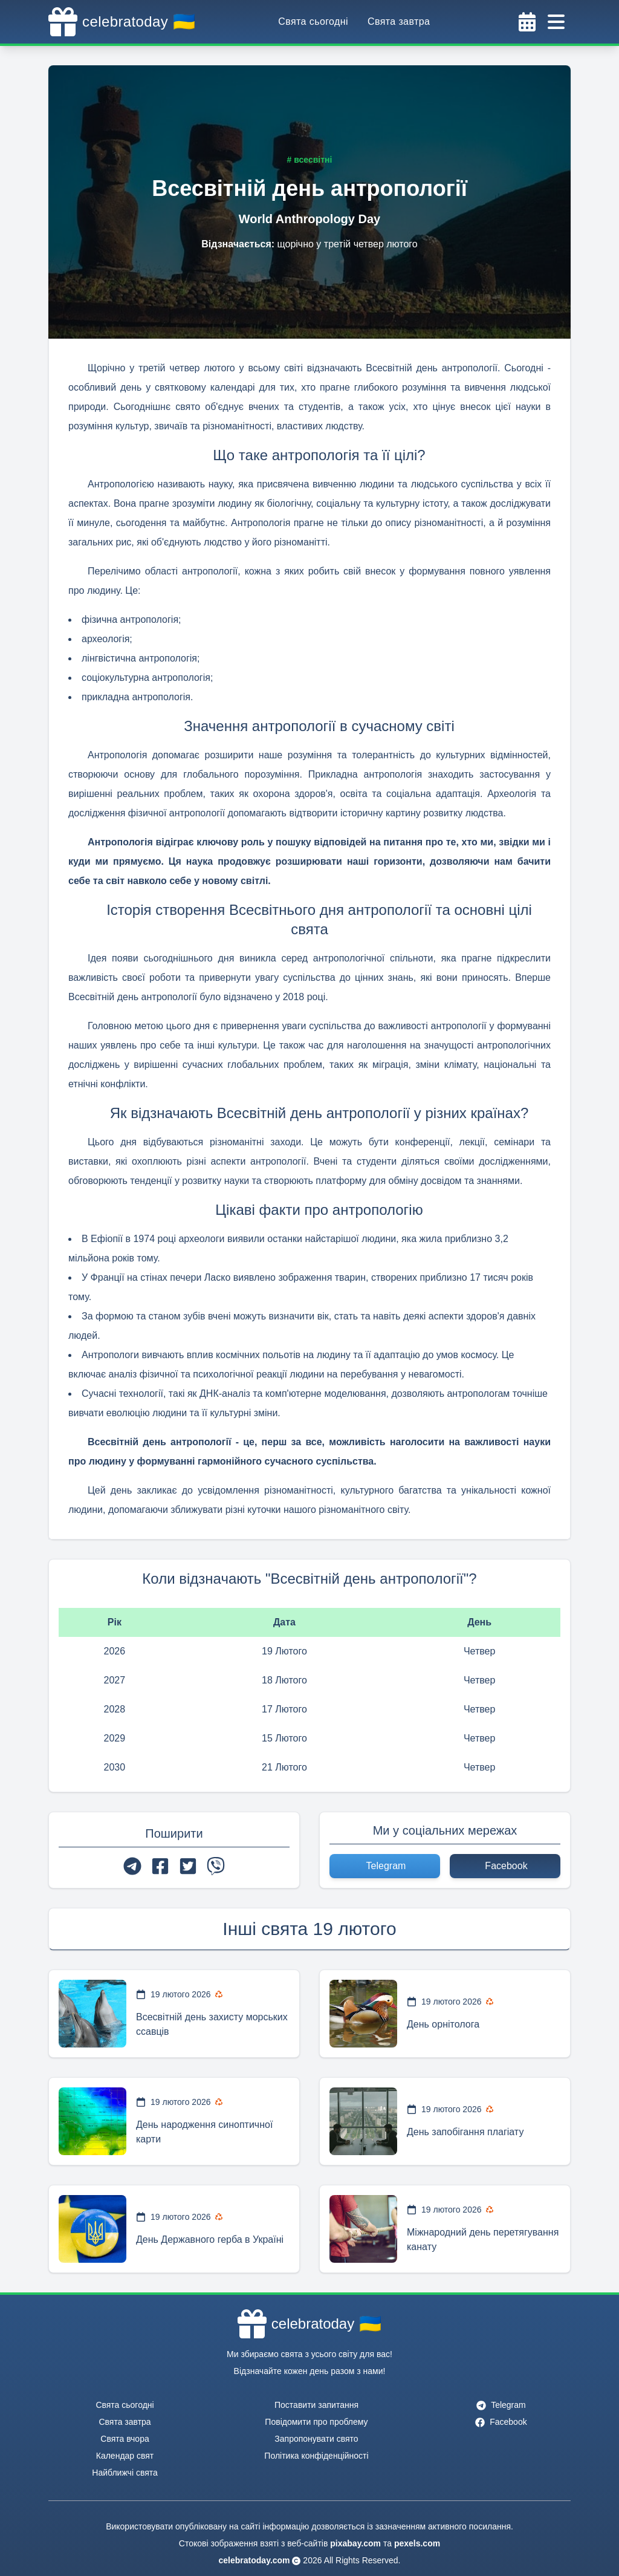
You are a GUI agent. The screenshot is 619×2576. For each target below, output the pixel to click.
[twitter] (188, 1866)
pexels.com (417, 2543)
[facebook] (160, 1866)
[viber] (216, 1866)
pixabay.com (355, 2543)
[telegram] (132, 1866)
